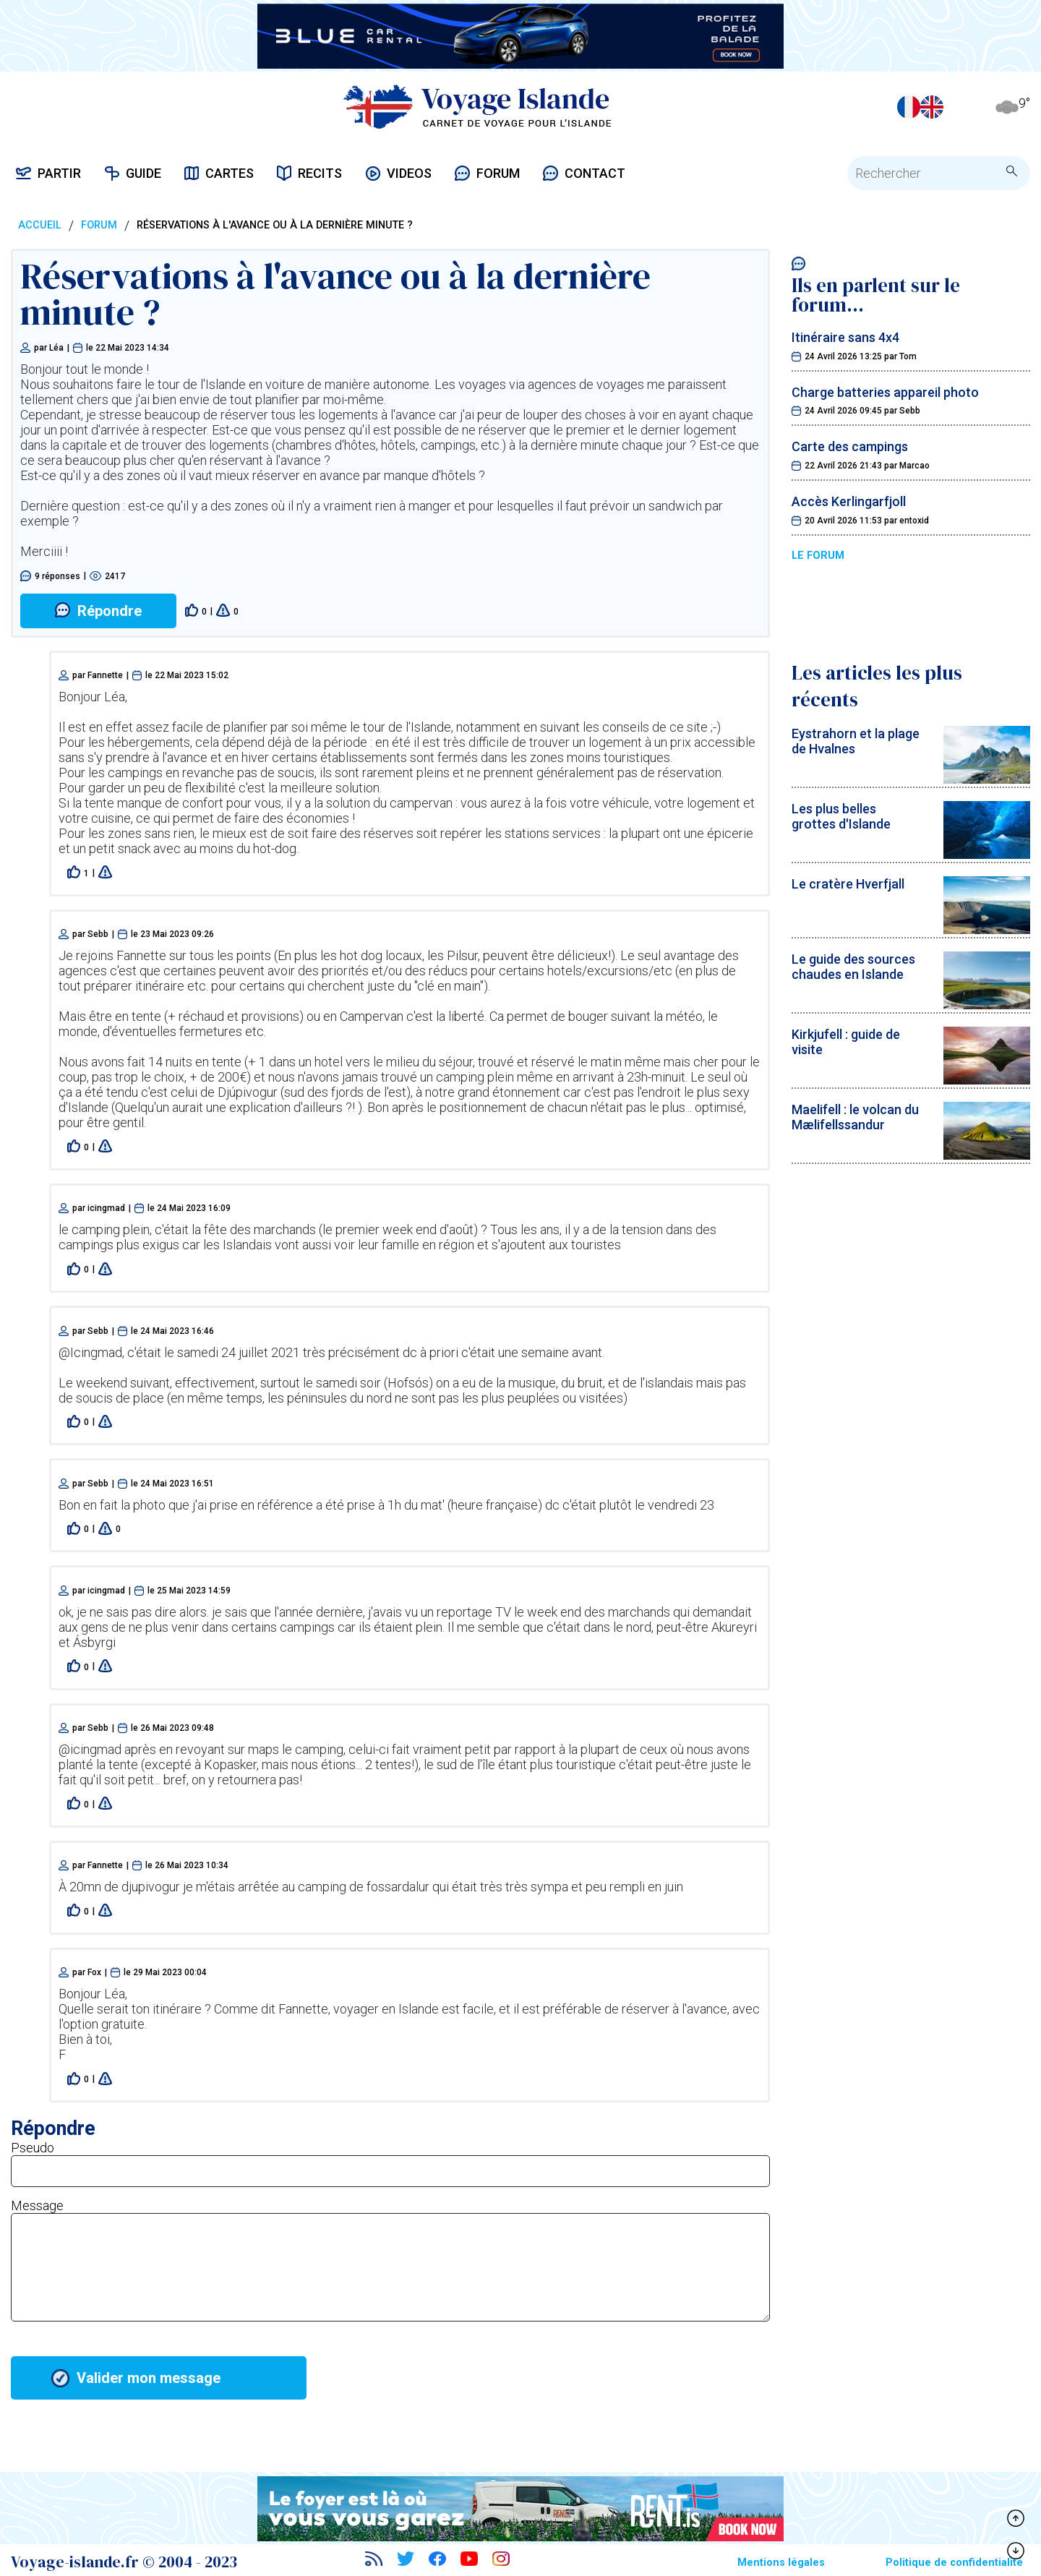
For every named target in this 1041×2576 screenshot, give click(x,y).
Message (37, 2205)
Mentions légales (781, 2562)
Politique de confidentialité (954, 2562)
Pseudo (32, 2147)
